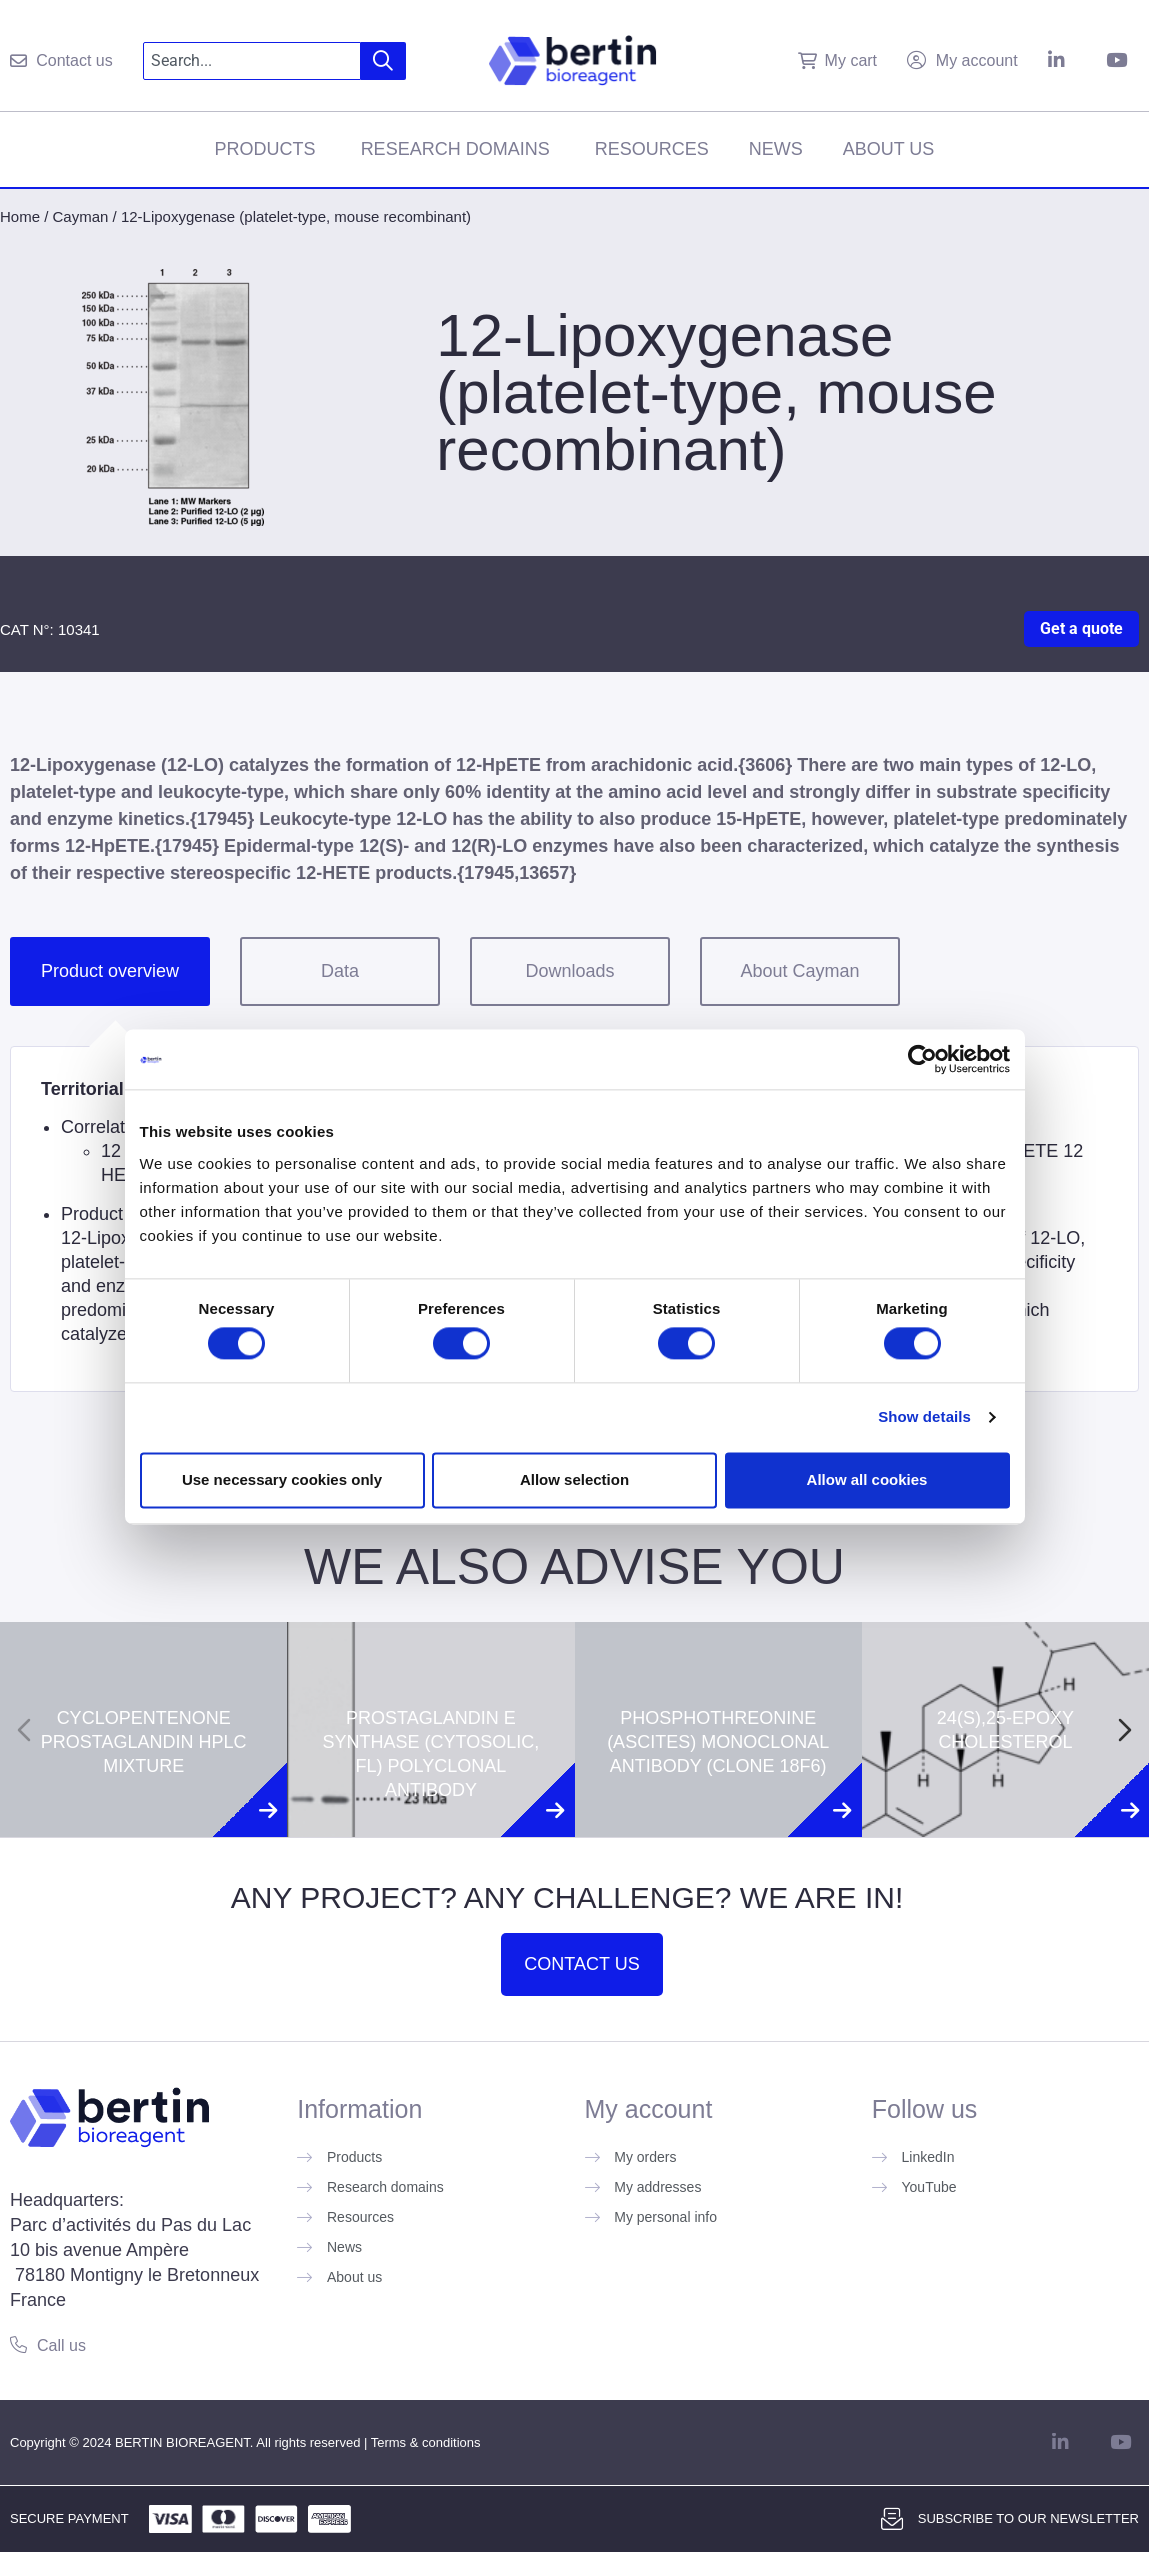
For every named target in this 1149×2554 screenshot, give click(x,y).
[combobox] (252, 61)
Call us (61, 2345)
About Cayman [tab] (799, 971)
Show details (924, 1417)
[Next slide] (1125, 1730)
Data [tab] (340, 971)
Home (20, 216)
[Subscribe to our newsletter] (892, 2519)
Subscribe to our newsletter (1028, 2518)
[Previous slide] (24, 1730)
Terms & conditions (426, 2442)
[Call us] (18, 2344)
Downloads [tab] (569, 971)
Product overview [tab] (110, 971)
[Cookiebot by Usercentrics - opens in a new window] (922, 1059)
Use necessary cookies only (282, 1479)
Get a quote (1081, 628)
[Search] (383, 61)
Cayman (81, 216)
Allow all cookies (867, 1479)
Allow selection (574, 1479)
